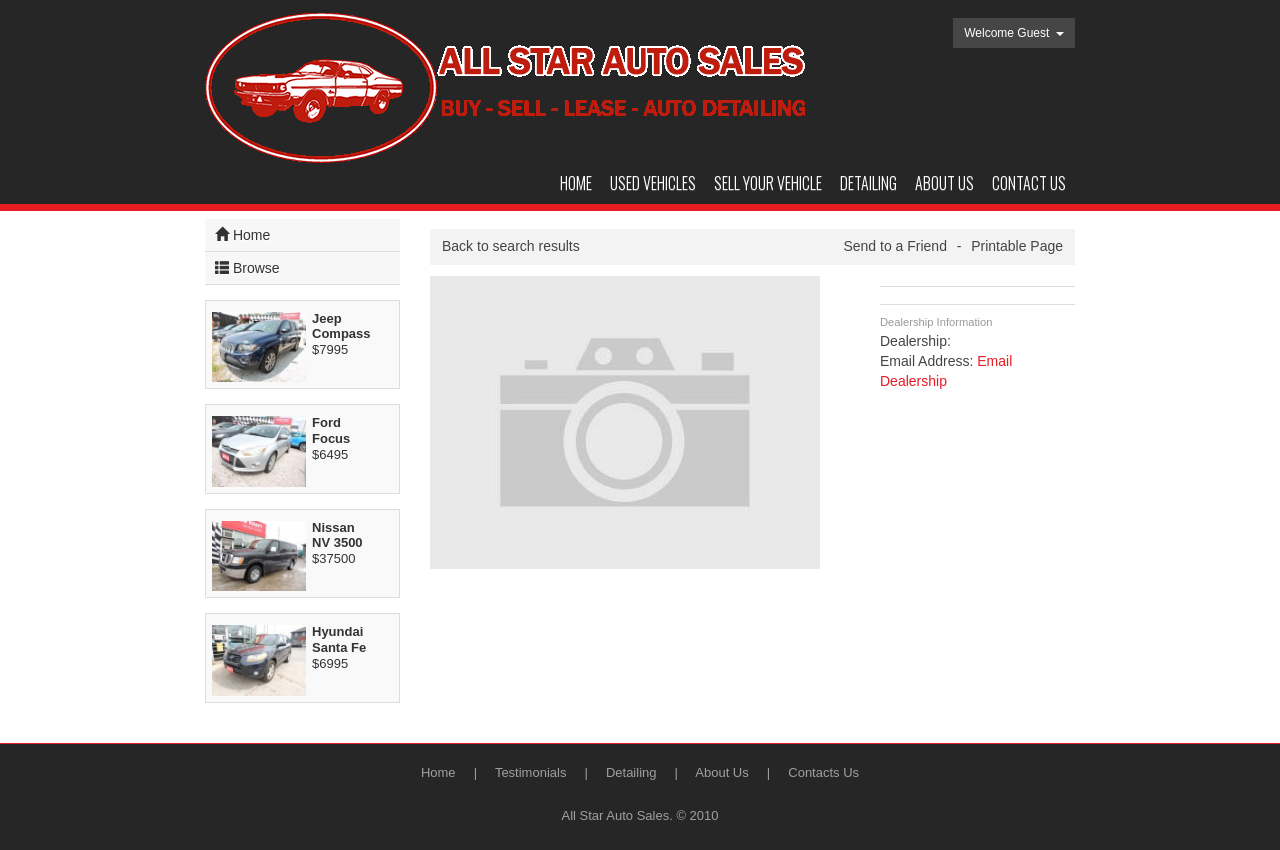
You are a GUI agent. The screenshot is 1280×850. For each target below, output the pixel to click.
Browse (247, 267)
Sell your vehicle (768, 183)
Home (576, 183)
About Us (721, 772)
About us (944, 183)
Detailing (631, 772)
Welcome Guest (1014, 33)
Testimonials (531, 772)
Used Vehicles (653, 183)
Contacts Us (823, 772)
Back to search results (511, 246)
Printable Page (1017, 246)
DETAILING (868, 183)
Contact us (1029, 183)
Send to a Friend (895, 246)
